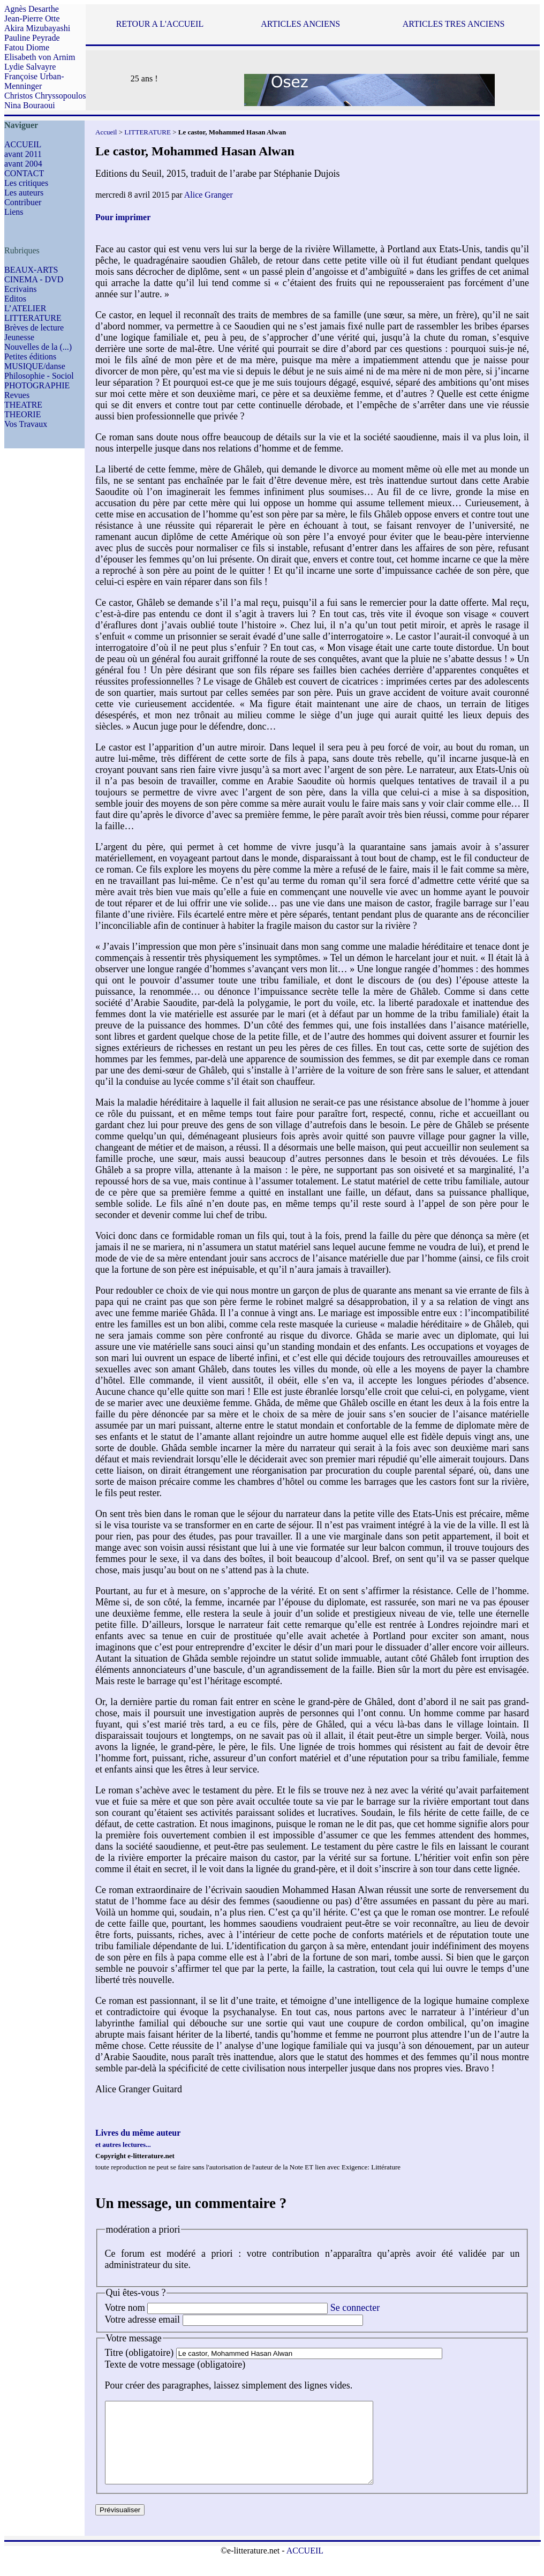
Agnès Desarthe (31, 8)
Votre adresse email (142, 2319)
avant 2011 (23, 154)
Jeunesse (19, 337)
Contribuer (22, 202)
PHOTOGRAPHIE (37, 385)
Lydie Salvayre (30, 66)
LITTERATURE (33, 317)
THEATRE (23, 404)
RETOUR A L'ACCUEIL (159, 23)
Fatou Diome (26, 47)
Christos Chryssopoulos (45, 95)
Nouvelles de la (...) (38, 346)
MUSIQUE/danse (34, 366)
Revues (16, 395)
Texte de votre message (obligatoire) (175, 2364)
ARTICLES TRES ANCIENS (454, 23)
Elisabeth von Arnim (39, 57)
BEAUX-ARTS (31, 269)
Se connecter (355, 2307)
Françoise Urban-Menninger (34, 81)
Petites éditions (30, 356)
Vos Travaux (25, 424)
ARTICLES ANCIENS (300, 23)
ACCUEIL (22, 144)
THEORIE (22, 414)
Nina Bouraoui (29, 105)
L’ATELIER (25, 308)
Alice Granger (208, 194)
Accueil (106, 132)
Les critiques (26, 182)
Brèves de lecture (34, 327)
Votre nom (125, 2307)
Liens (14, 211)
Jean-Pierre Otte (32, 18)
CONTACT (24, 173)
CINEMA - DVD (33, 279)
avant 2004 (23, 163)
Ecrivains (20, 289)
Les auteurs (23, 192)
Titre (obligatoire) (139, 2352)
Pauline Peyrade (32, 37)
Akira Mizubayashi (37, 28)
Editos (15, 298)
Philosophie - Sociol (39, 375)
